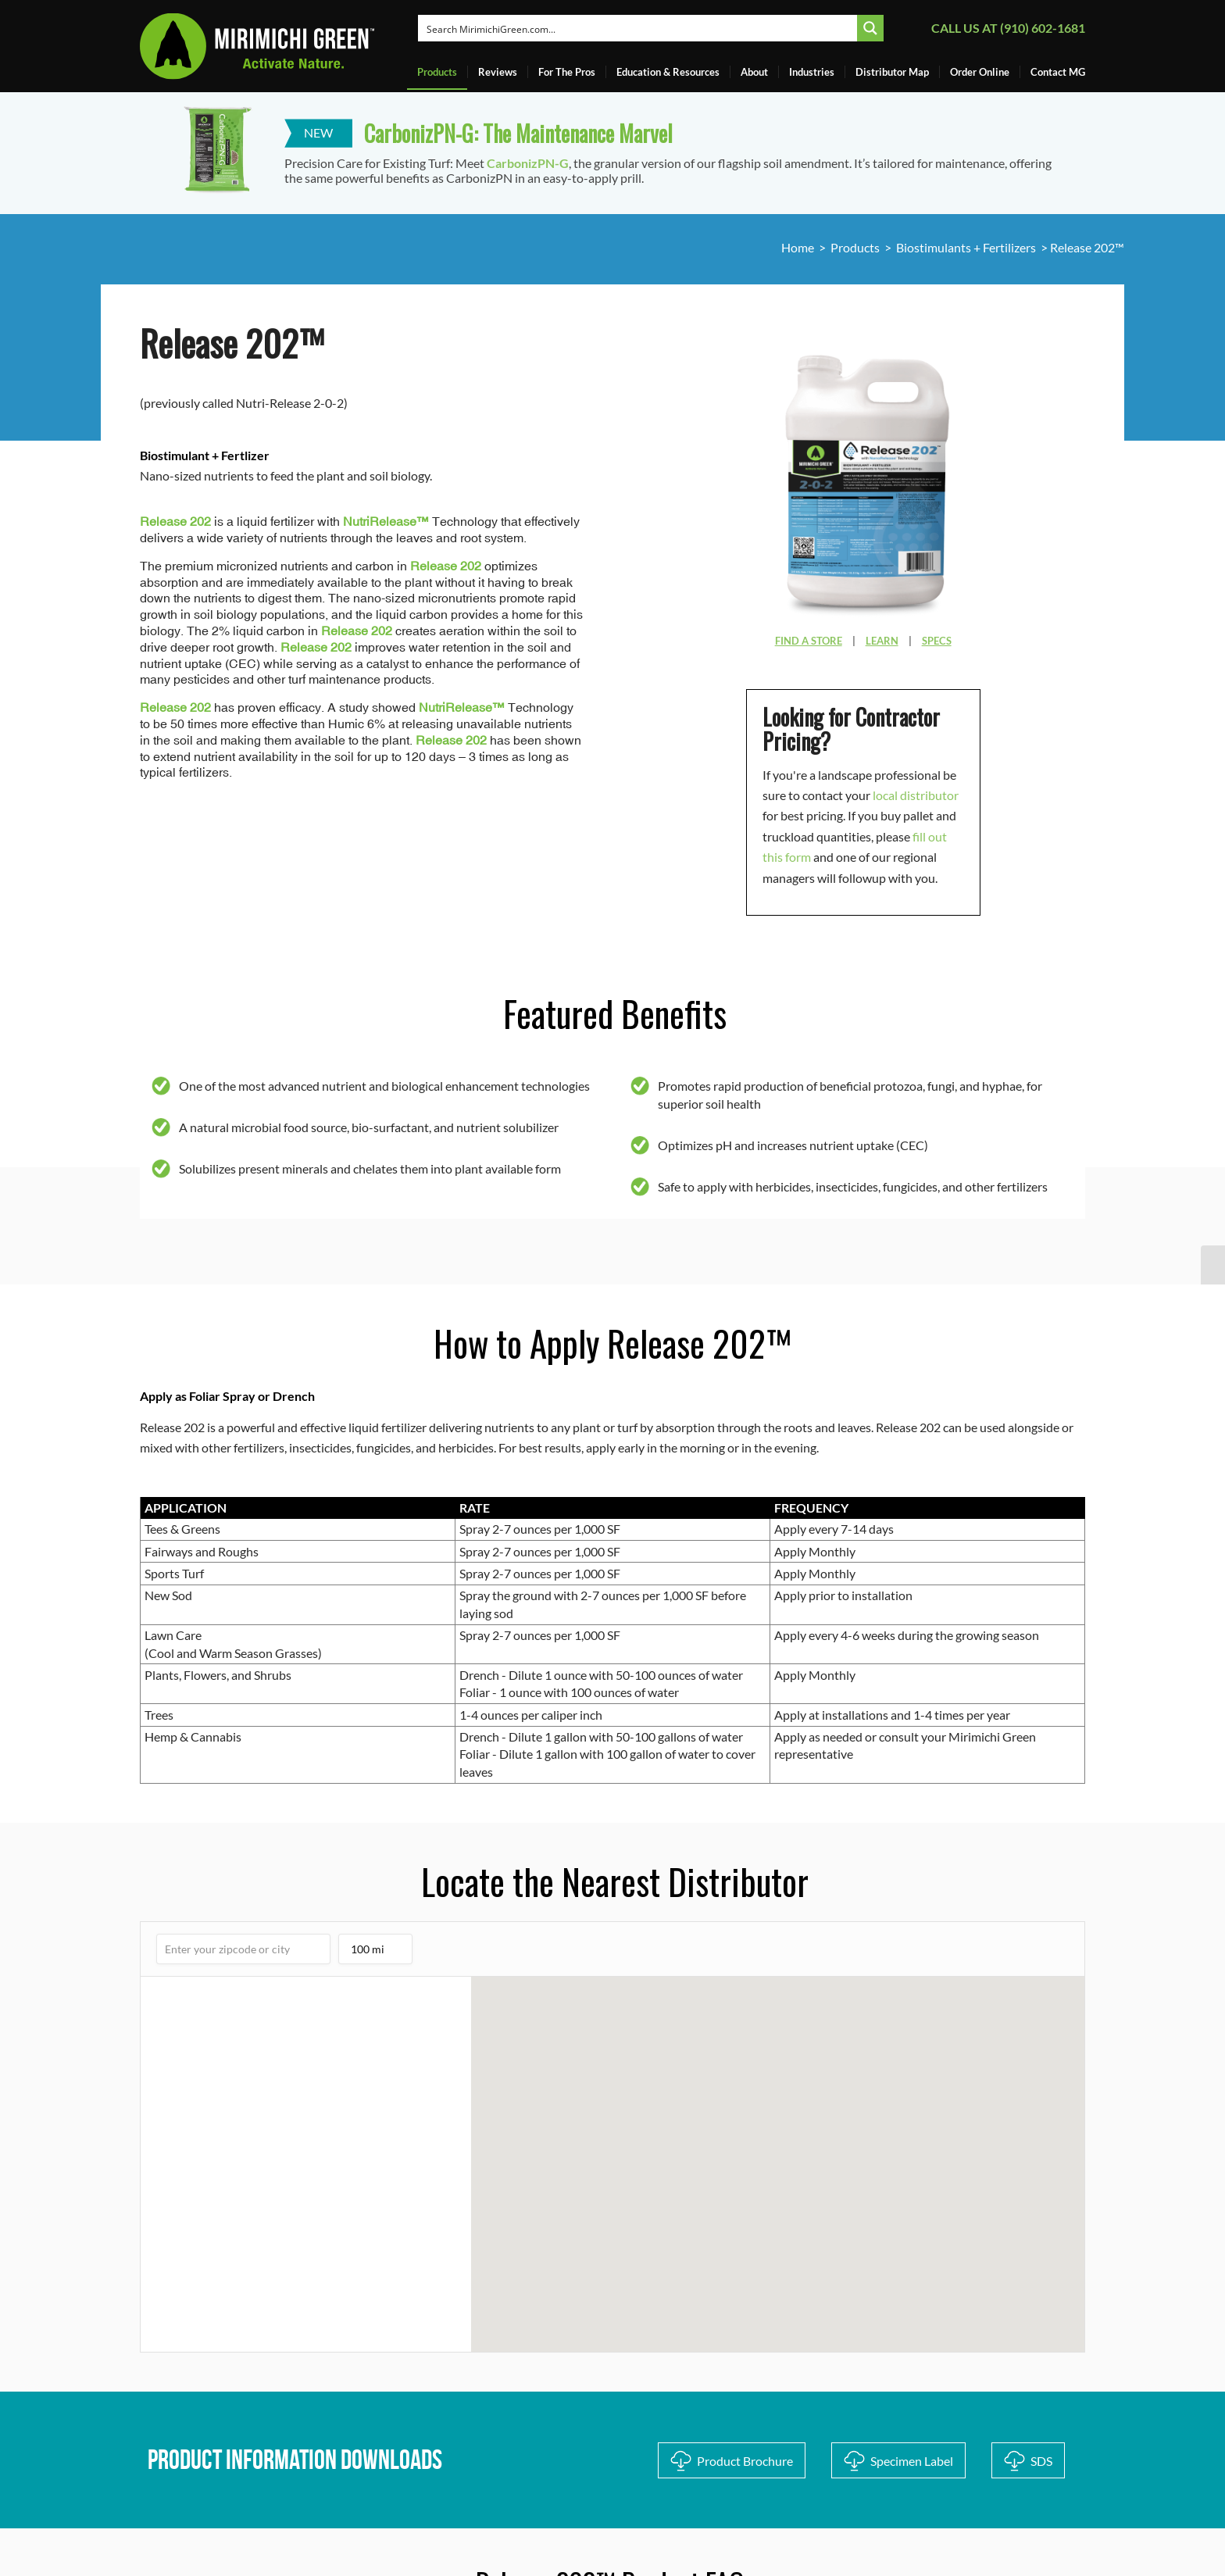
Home (797, 247)
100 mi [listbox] (370, 1953)
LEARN (882, 640)
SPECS (937, 640)
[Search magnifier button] (870, 28)
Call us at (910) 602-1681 (1008, 27)
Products (855, 247)
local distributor (916, 795)
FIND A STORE (808, 640)
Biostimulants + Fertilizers (966, 247)
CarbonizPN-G (528, 162)
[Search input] (639, 28)
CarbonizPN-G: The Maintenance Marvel (518, 133)
